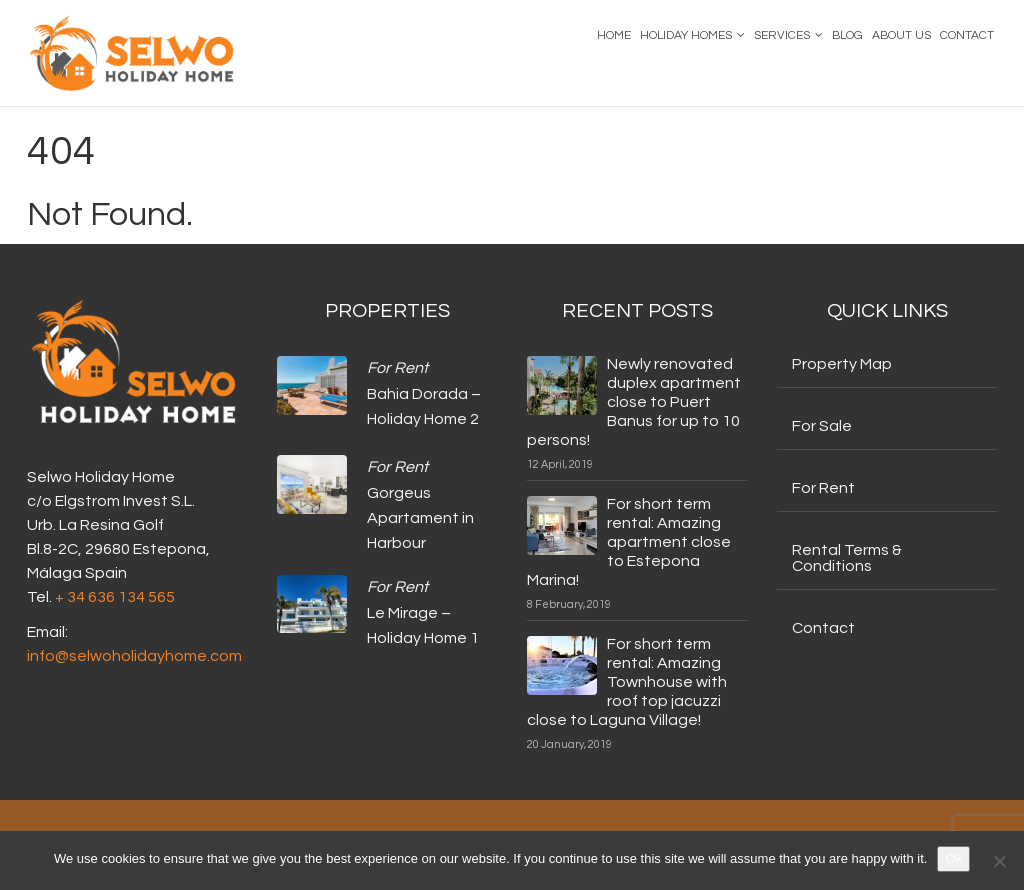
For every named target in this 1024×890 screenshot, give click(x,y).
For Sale (822, 426)
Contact (967, 35)
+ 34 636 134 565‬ (115, 597)
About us (901, 35)
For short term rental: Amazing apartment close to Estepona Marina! (629, 542)
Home (614, 35)
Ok (953, 858)
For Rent (397, 368)
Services (782, 35)
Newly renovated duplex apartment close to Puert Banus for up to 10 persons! (634, 402)
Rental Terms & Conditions (847, 558)
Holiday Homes (686, 35)
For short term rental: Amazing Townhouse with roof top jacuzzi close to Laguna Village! (627, 682)
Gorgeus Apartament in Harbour (420, 518)
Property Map (842, 364)
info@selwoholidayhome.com (134, 656)
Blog (847, 35)
